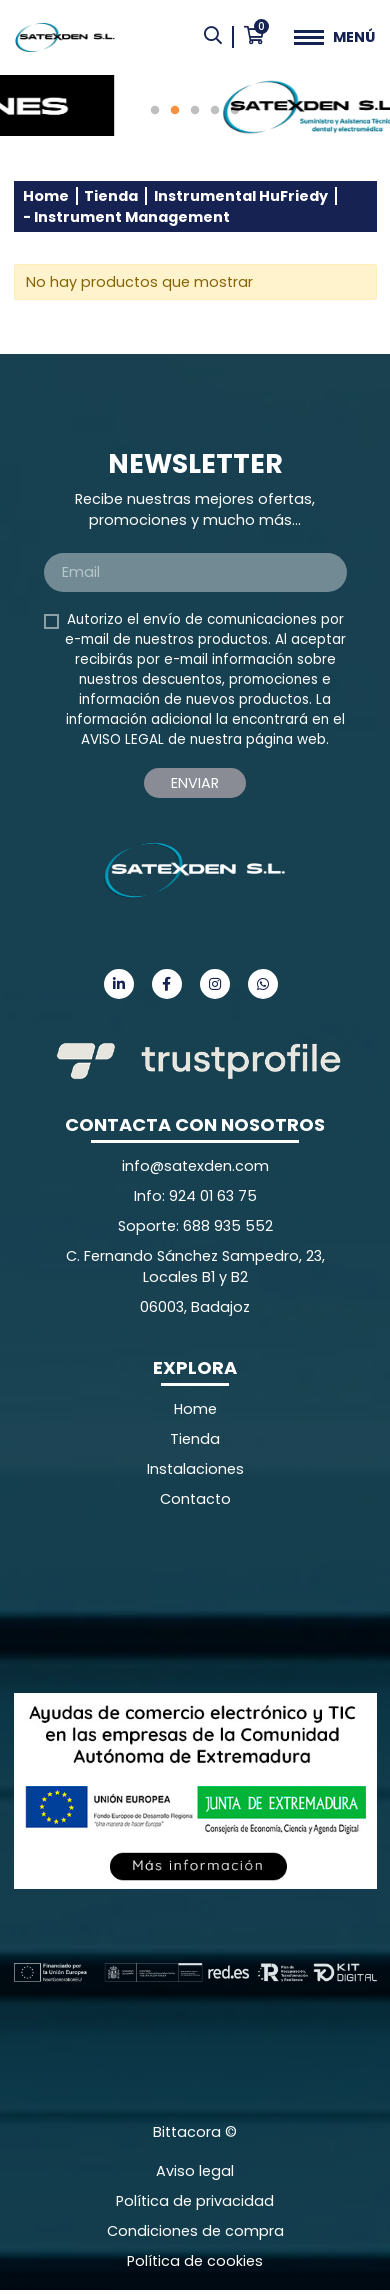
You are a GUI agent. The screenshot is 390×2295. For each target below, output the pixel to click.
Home (46, 196)
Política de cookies (195, 2261)
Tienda (111, 196)
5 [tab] (235, 111)
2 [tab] (175, 111)
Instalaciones (195, 1469)
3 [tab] (195, 111)
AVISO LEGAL (122, 739)
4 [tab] (215, 111)
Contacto (195, 1499)
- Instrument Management (126, 217)
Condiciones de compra (195, 2231)
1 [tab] (155, 111)
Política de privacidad (195, 2201)
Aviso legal (195, 2171)
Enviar (195, 783)
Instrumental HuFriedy (241, 196)
